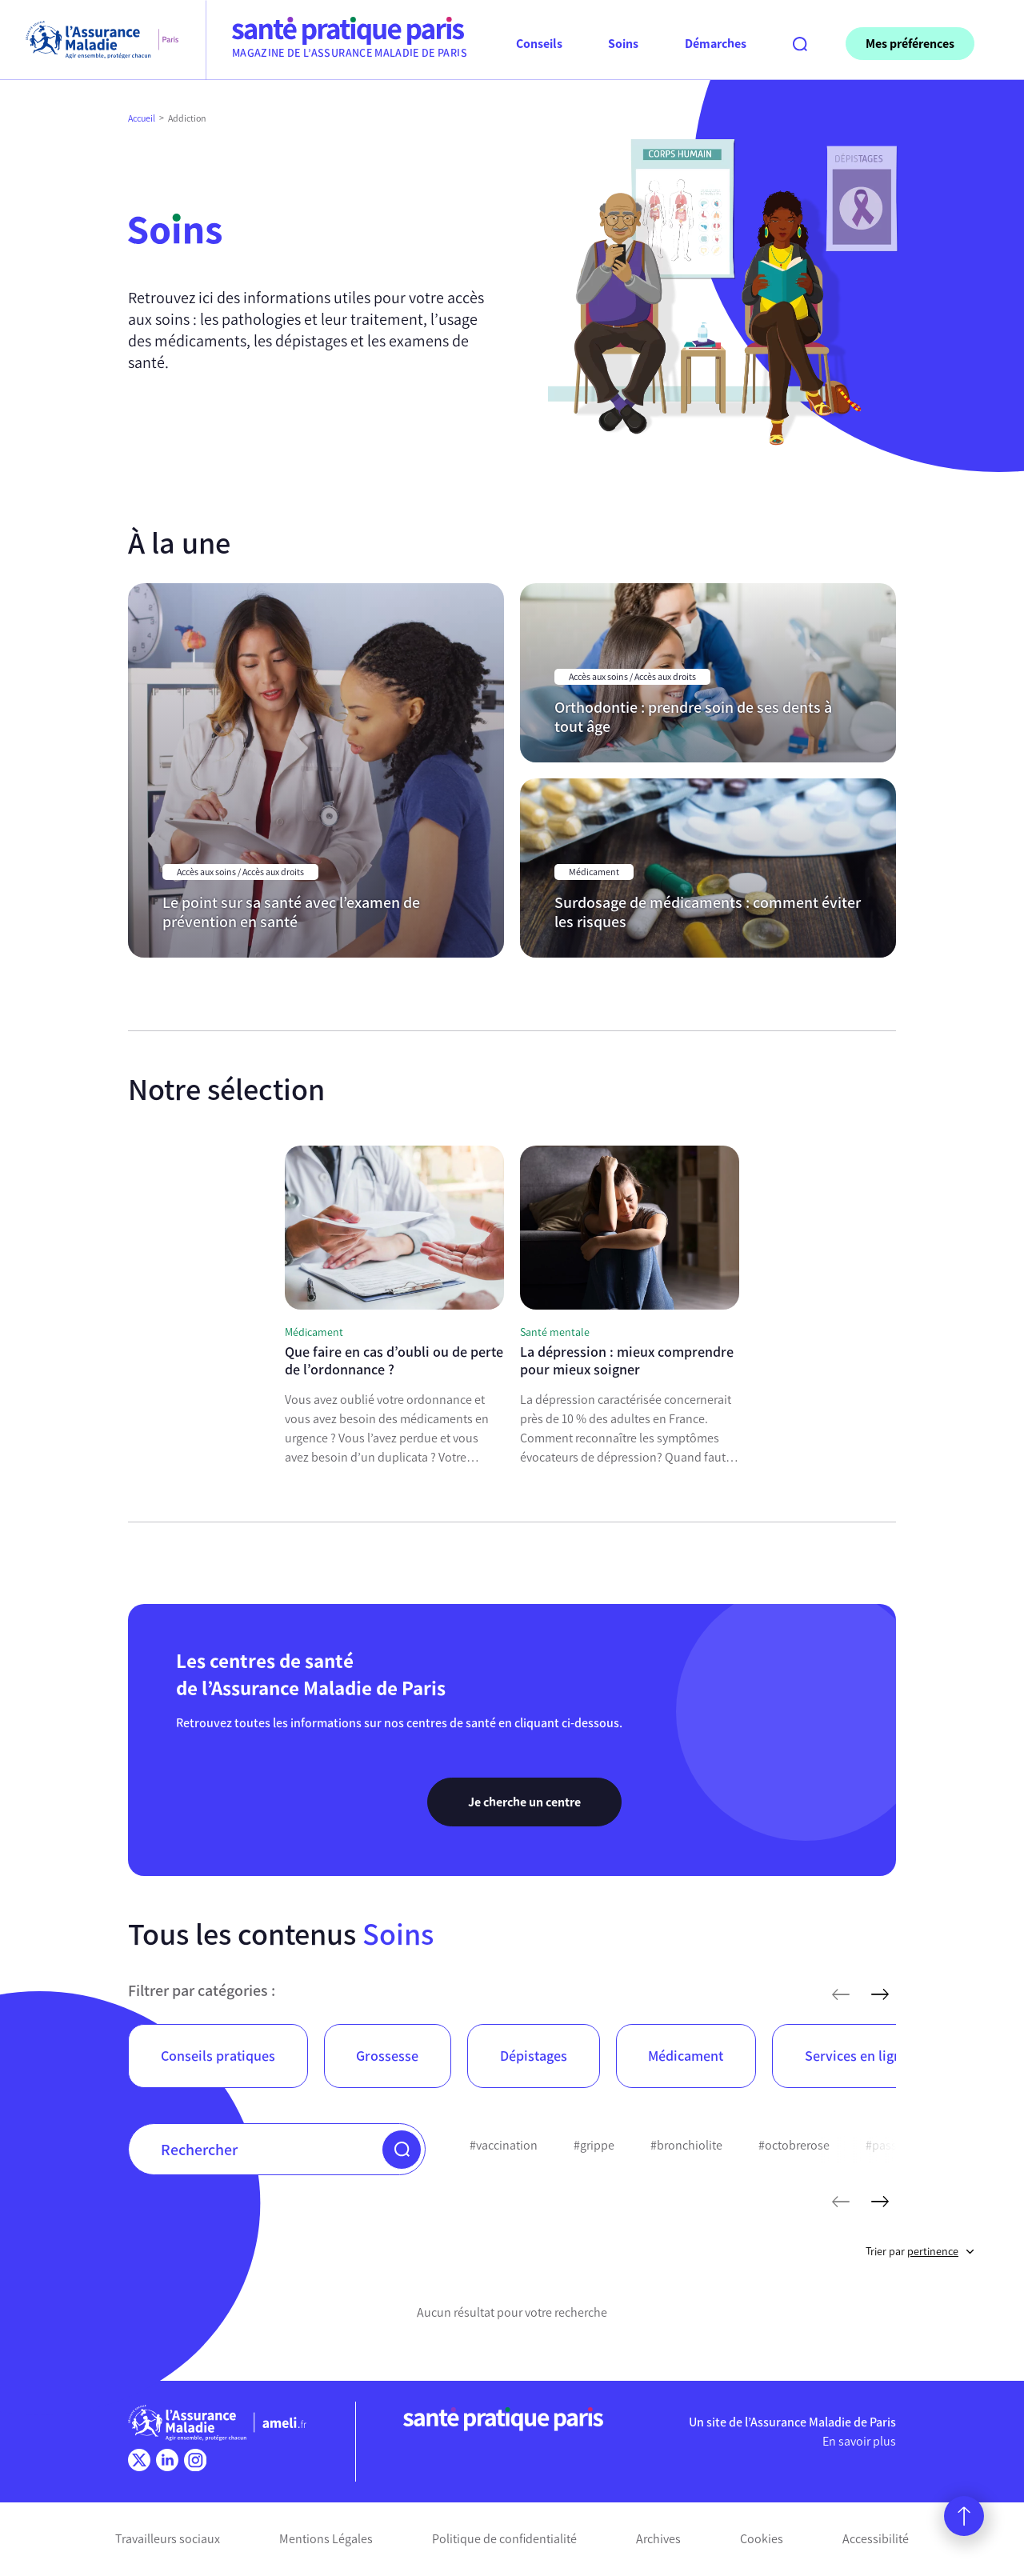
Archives (658, 2538)
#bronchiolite (686, 2145)
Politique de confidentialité (504, 2538)
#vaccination (504, 2145)
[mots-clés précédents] (841, 2202)
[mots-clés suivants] (880, 2202)
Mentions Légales (326, 2538)
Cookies (761, 2538)
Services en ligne (857, 2056)
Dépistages (533, 2056)
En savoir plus (859, 2441)
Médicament (685, 2056)
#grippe (594, 2145)
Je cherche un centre (524, 1802)
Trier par (920, 2251)
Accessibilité (875, 2538)
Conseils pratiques (218, 2056)
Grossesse (387, 2056)
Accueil (141, 118)
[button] (402, 2150)
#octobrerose (794, 2145)
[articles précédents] (841, 1994)
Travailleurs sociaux (167, 2538)
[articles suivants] (880, 1994)
